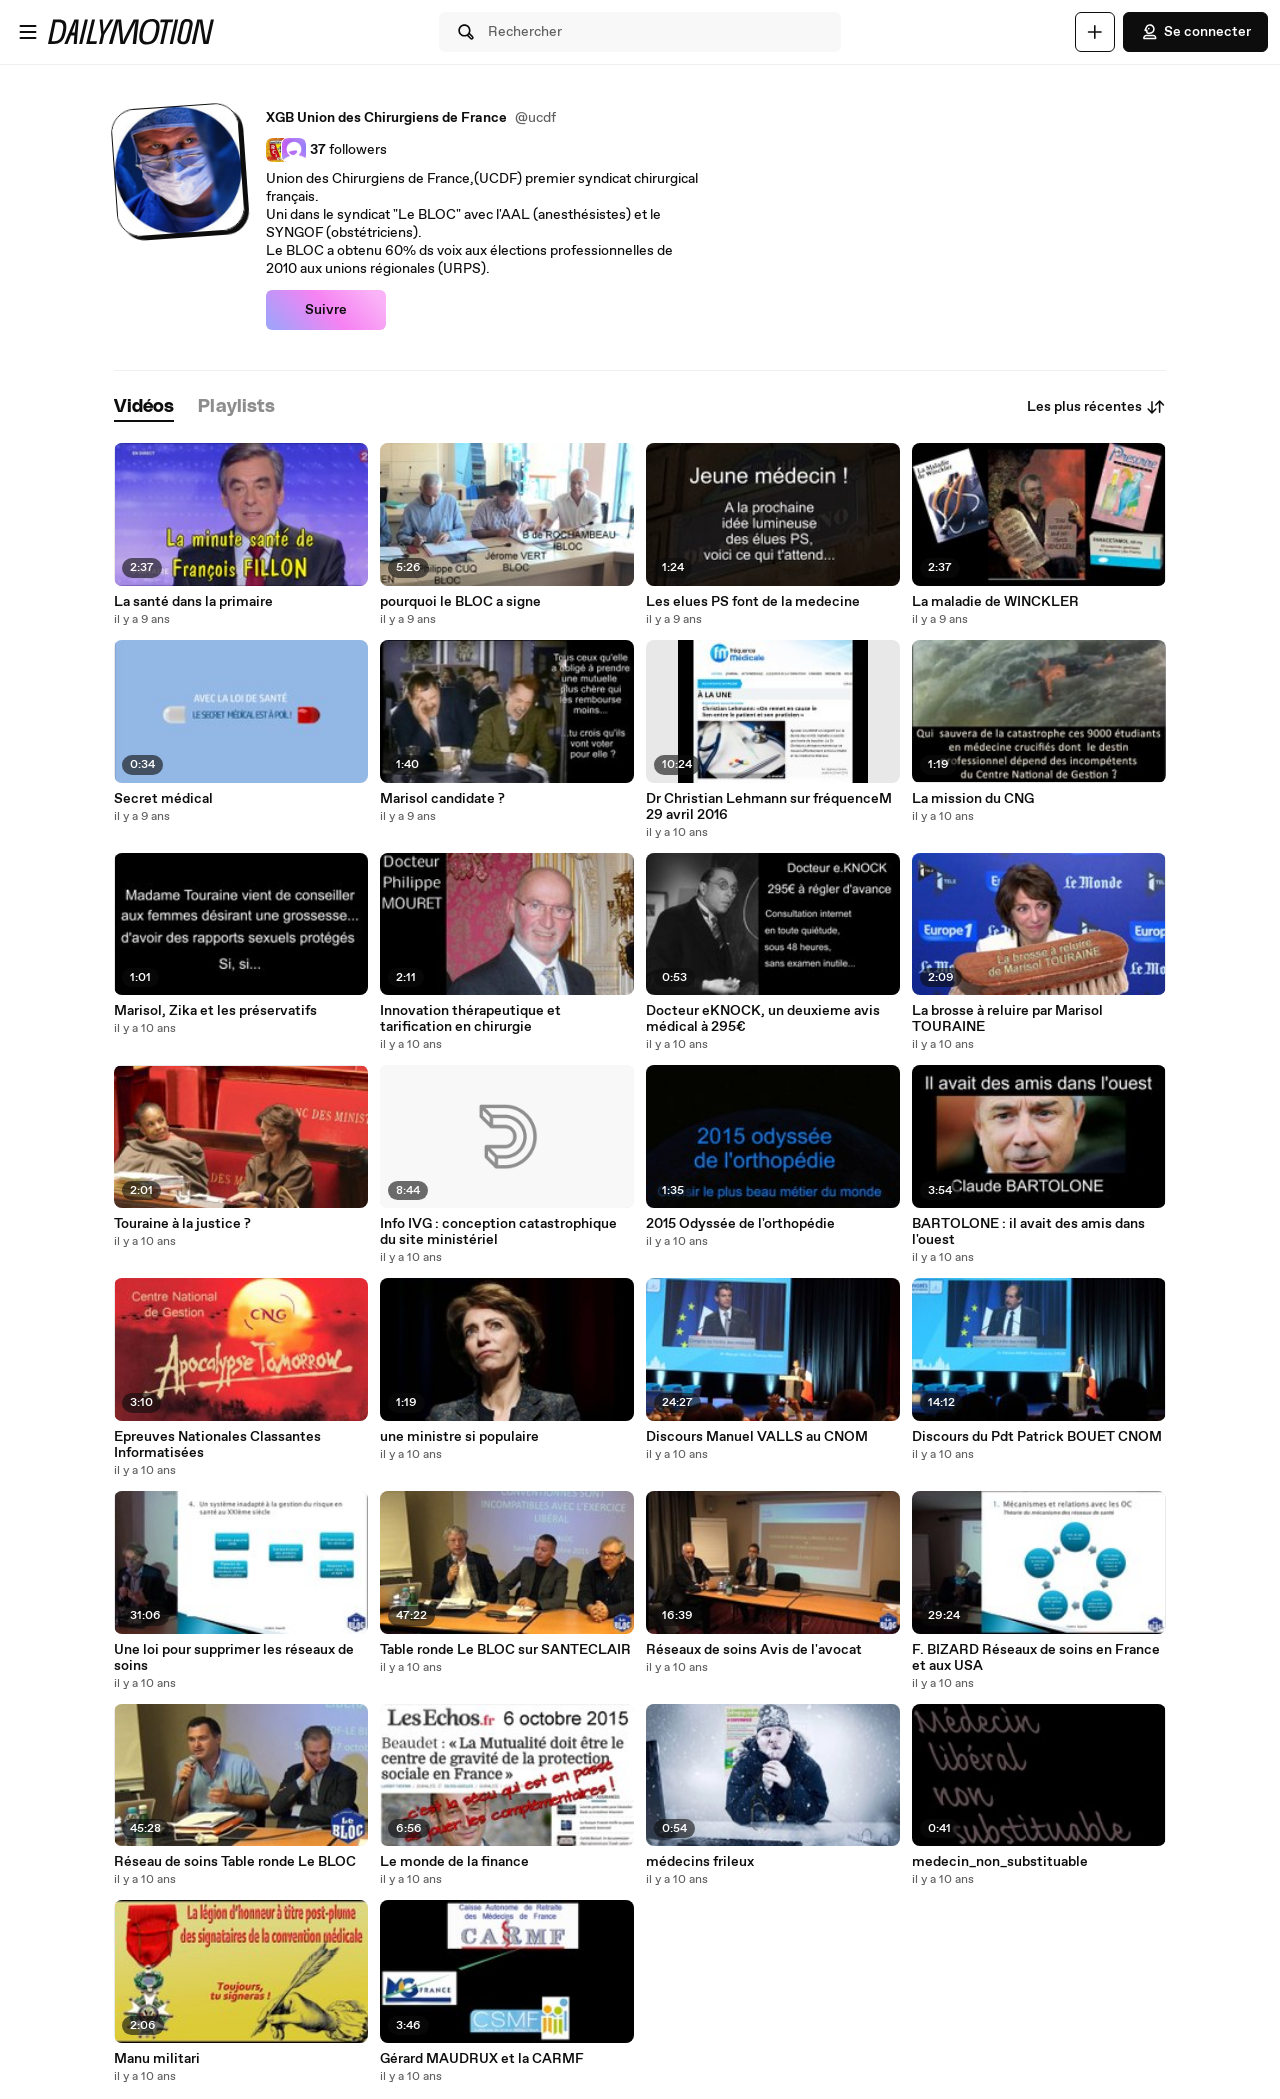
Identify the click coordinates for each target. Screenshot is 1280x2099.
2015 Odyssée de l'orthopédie (740, 1224)
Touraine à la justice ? (182, 1224)
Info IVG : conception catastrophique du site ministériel (498, 1232)
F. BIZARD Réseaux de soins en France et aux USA (1036, 1658)
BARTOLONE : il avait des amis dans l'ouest (1028, 1232)
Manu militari (157, 2059)
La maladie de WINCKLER (995, 602)
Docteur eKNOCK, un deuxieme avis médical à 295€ (763, 1019)
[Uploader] (1095, 32)
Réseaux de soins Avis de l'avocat (754, 1650)
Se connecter (1195, 32)
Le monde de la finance (454, 1862)
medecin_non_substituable (1000, 1862)
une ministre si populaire (459, 1437)
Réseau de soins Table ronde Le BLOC (235, 1862)
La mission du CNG (973, 799)
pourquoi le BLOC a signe (460, 602)
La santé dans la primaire (193, 602)
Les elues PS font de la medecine (753, 602)
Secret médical (163, 799)
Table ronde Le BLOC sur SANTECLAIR (505, 1650)
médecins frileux (700, 1862)
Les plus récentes (1096, 407)
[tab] (144, 407)
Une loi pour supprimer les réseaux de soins (234, 1658)
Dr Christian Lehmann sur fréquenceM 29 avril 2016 (769, 807)
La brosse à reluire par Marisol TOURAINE (1007, 1019)
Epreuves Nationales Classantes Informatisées (217, 1445)
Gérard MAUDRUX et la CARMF (482, 2059)
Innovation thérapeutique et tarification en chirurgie (470, 1019)
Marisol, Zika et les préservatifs (215, 1011)
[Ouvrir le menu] (28, 32)
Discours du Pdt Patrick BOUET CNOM (1037, 1437)
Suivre (326, 310)
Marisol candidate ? (442, 799)
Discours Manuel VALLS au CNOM (757, 1437)
